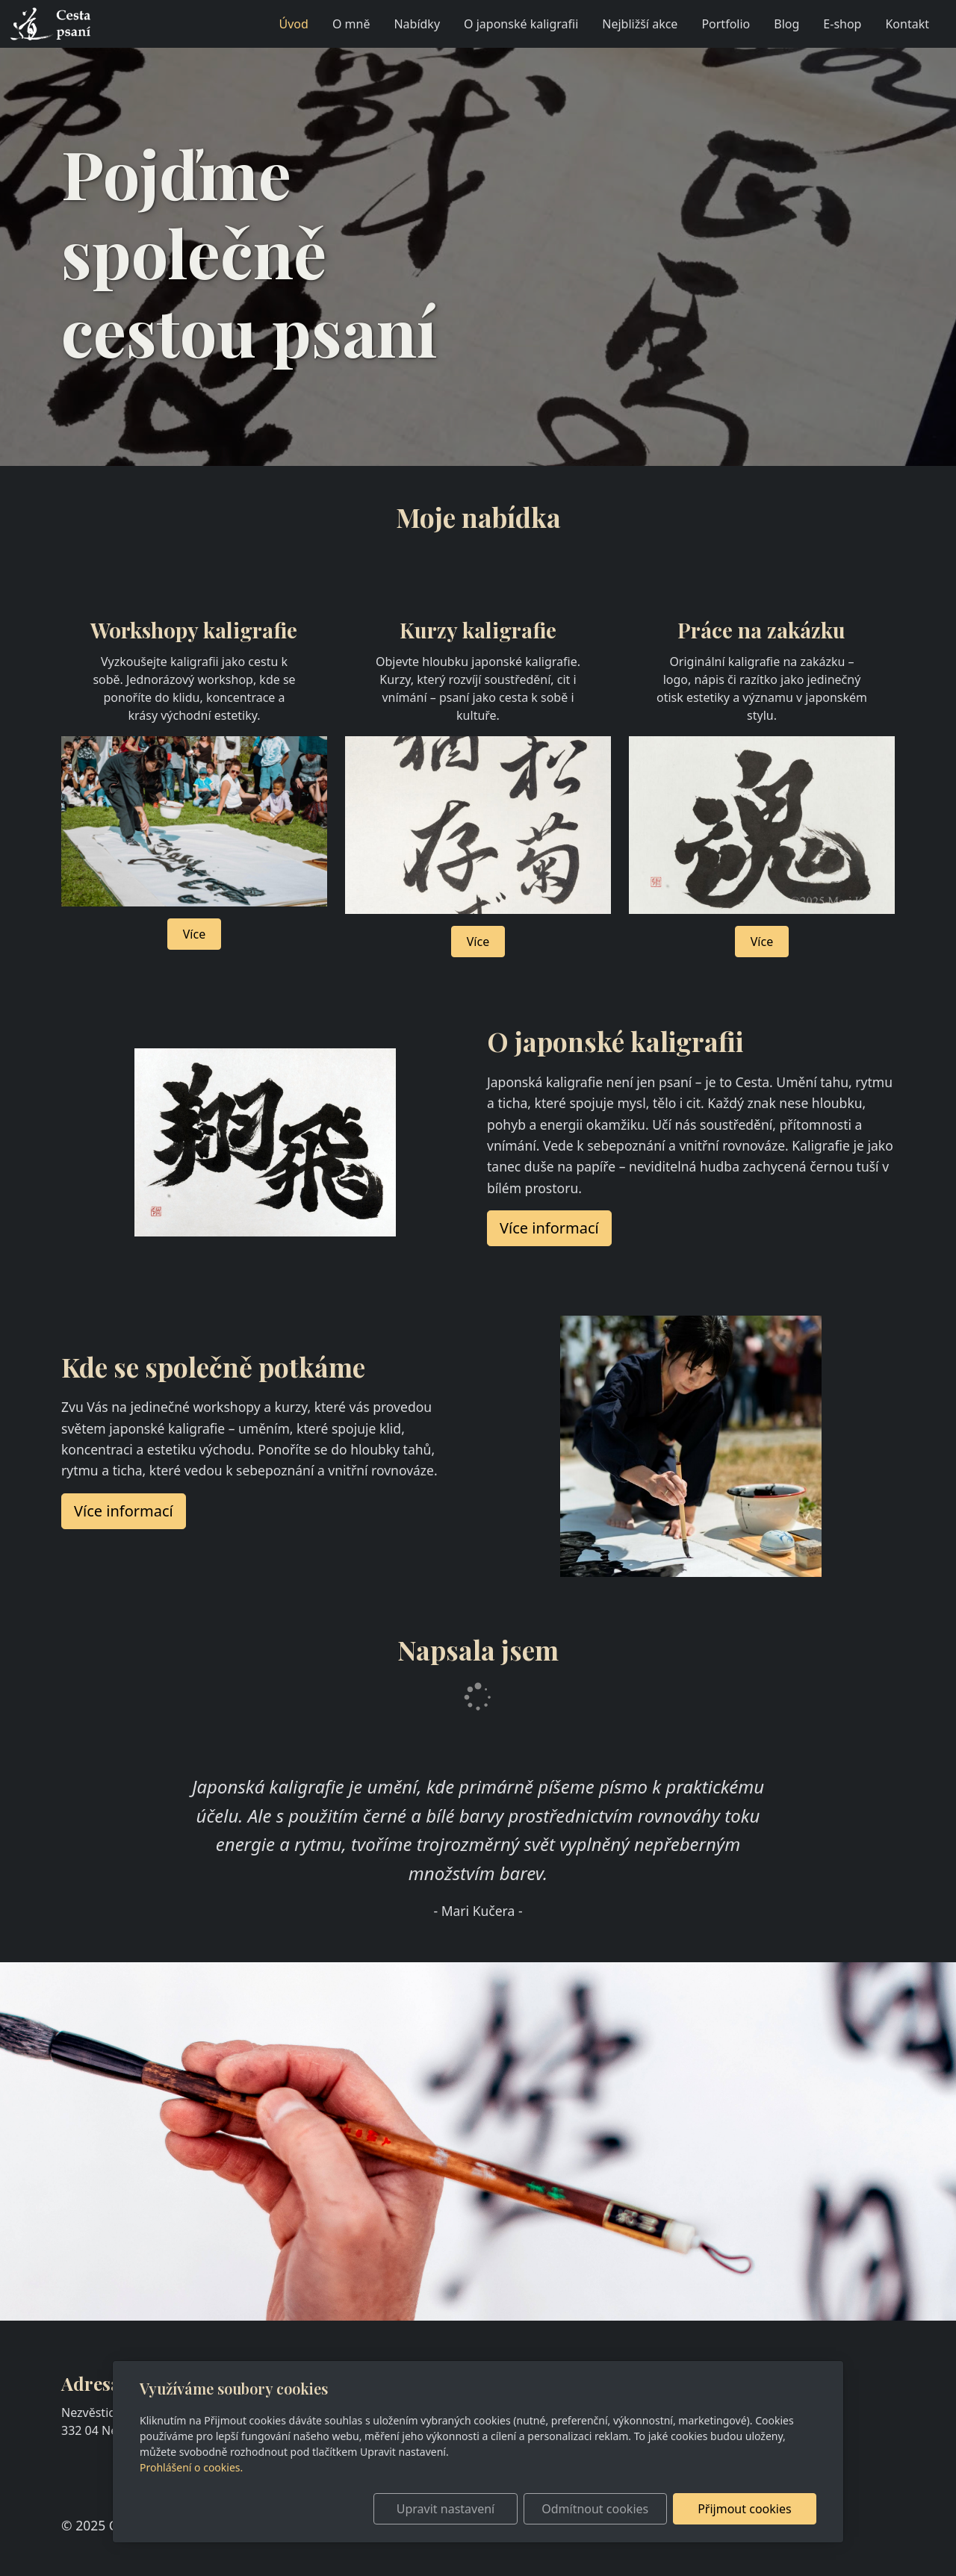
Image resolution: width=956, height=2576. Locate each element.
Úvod (293, 24)
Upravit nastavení (445, 2509)
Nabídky (417, 24)
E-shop (842, 24)
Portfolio (725, 24)
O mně (351, 24)
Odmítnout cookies (595, 2509)
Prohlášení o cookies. (191, 2467)
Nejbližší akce (639, 24)
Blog (786, 24)
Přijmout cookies (744, 2509)
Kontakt (907, 24)
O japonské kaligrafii (521, 24)
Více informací (123, 1511)
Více (194, 934)
